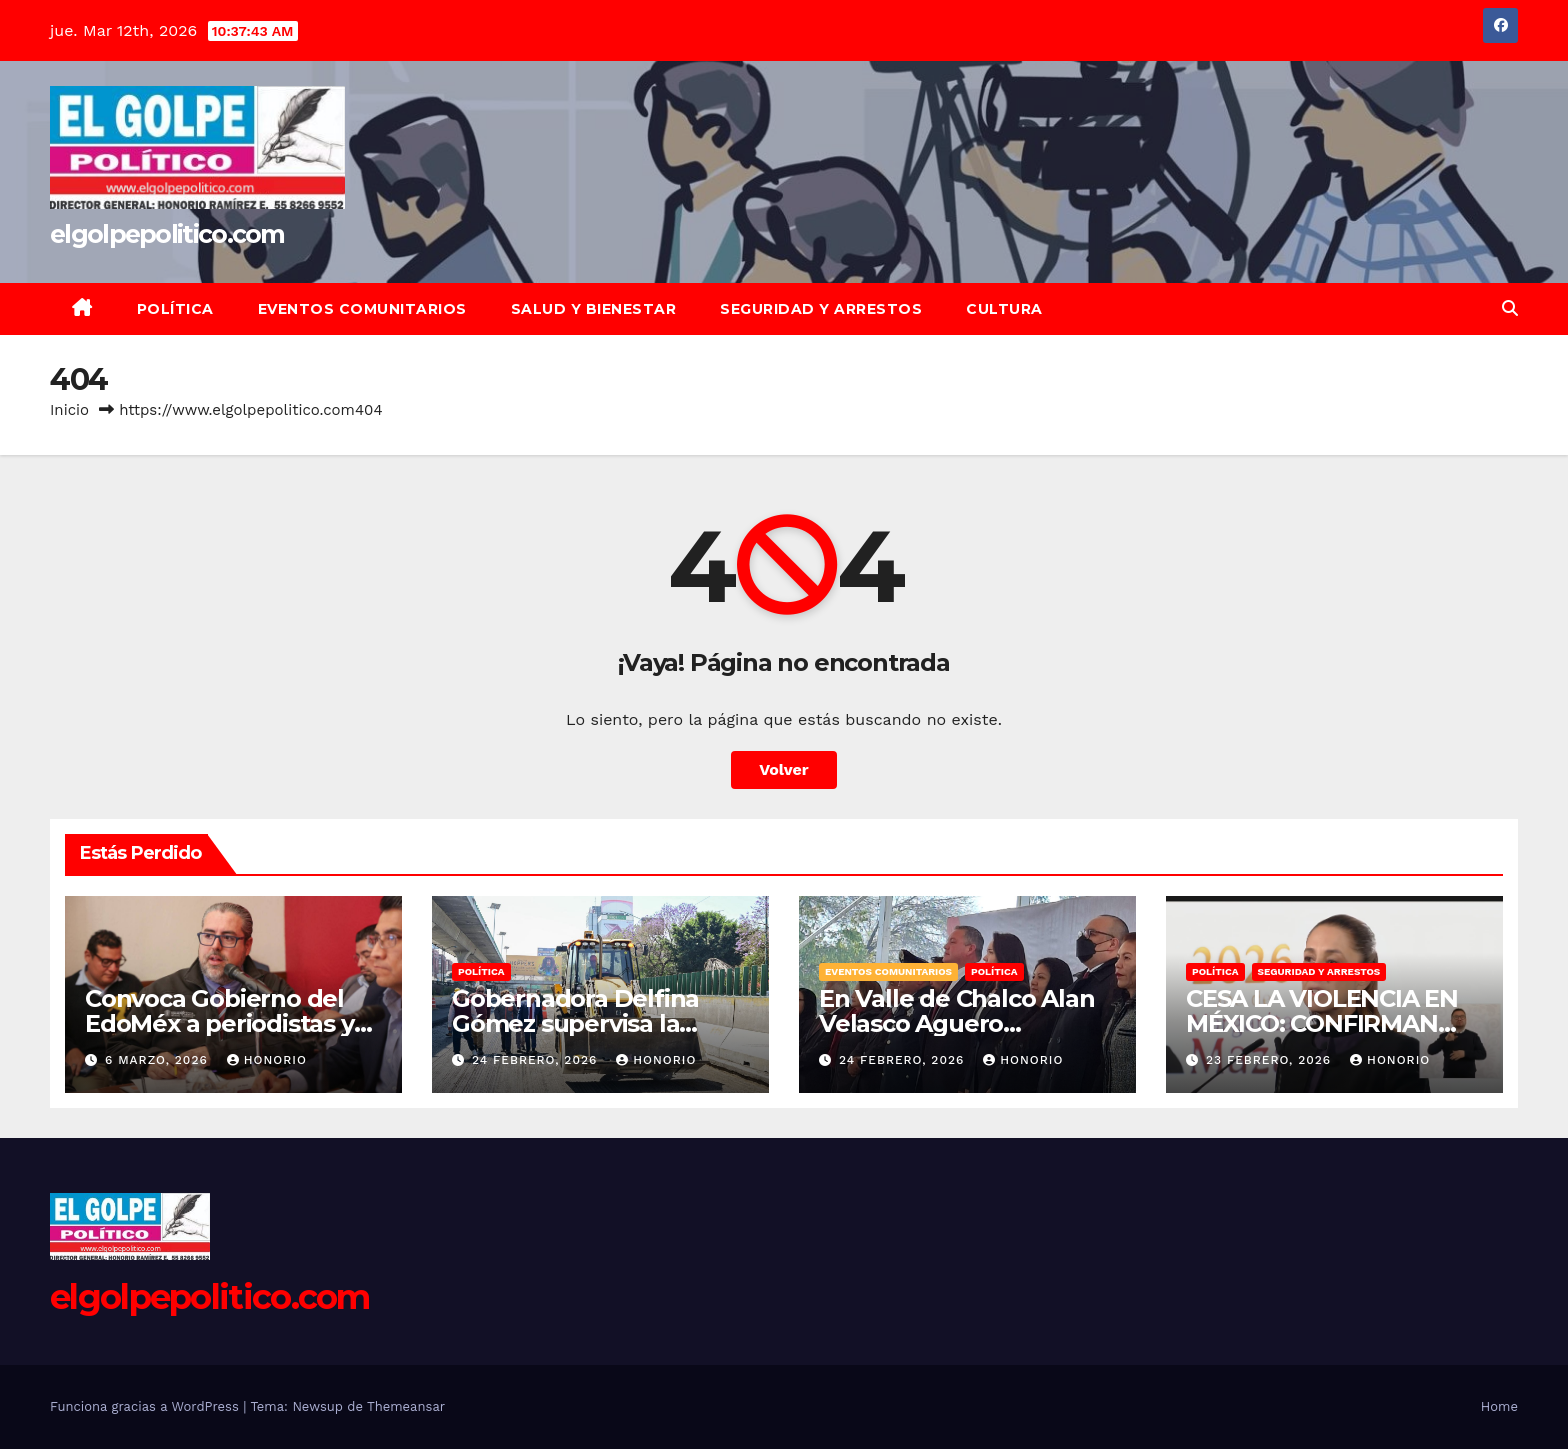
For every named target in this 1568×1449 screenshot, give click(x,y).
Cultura (1004, 309)
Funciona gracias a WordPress (146, 1406)
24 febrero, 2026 (537, 1060)
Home (1499, 1406)
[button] (1510, 308)
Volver (784, 769)
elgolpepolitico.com (167, 234)
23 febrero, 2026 (1271, 1060)
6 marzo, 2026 (159, 1060)
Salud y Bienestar (594, 309)
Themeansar (406, 1406)
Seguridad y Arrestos (821, 309)
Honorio (267, 1060)
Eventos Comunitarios (362, 309)
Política (175, 309)
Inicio (69, 410)
